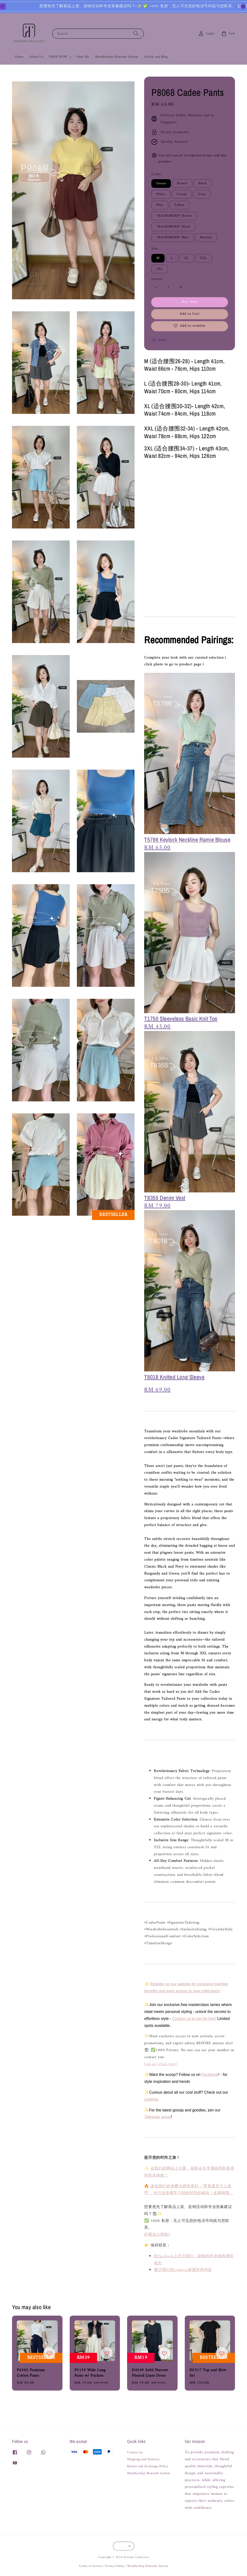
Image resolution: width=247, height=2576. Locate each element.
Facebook (210, 2075)
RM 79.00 (157, 1206)
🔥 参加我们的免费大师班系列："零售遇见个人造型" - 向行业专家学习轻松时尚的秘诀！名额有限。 (188, 2190)
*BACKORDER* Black (173, 227)
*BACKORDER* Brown (174, 216)
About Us (36, 57)
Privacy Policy (114, 2566)
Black (202, 183)
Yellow (179, 205)
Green (161, 183)
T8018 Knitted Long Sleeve (174, 1377)
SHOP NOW (58, 57)
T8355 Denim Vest (164, 1198)
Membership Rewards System (116, 57)
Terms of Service (90, 2566)
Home (19, 57)
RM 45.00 (157, 1027)
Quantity (157, 279)
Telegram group (157, 2117)
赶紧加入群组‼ (157, 2234)
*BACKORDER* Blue (172, 237)
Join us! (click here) (160, 2064)
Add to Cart (190, 314)
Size (154, 248)
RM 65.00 (157, 848)
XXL (203, 258)
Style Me (83, 57)
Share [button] (158, 340)
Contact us (135, 2452)
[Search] (136, 33)
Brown (182, 183)
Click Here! (24, 6)
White (161, 194)
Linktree (151, 2099)
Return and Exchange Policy (147, 2466)
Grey (202, 194)
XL (186, 258)
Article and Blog (156, 57)
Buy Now (189, 302)
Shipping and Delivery (143, 2459)
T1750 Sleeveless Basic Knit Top (180, 1018)
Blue (159, 205)
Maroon (206, 237)
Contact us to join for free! (194, 2019)
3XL (159, 269)
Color (156, 174)
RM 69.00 (157, 1390)
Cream (182, 194)
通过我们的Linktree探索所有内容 (183, 2270)
